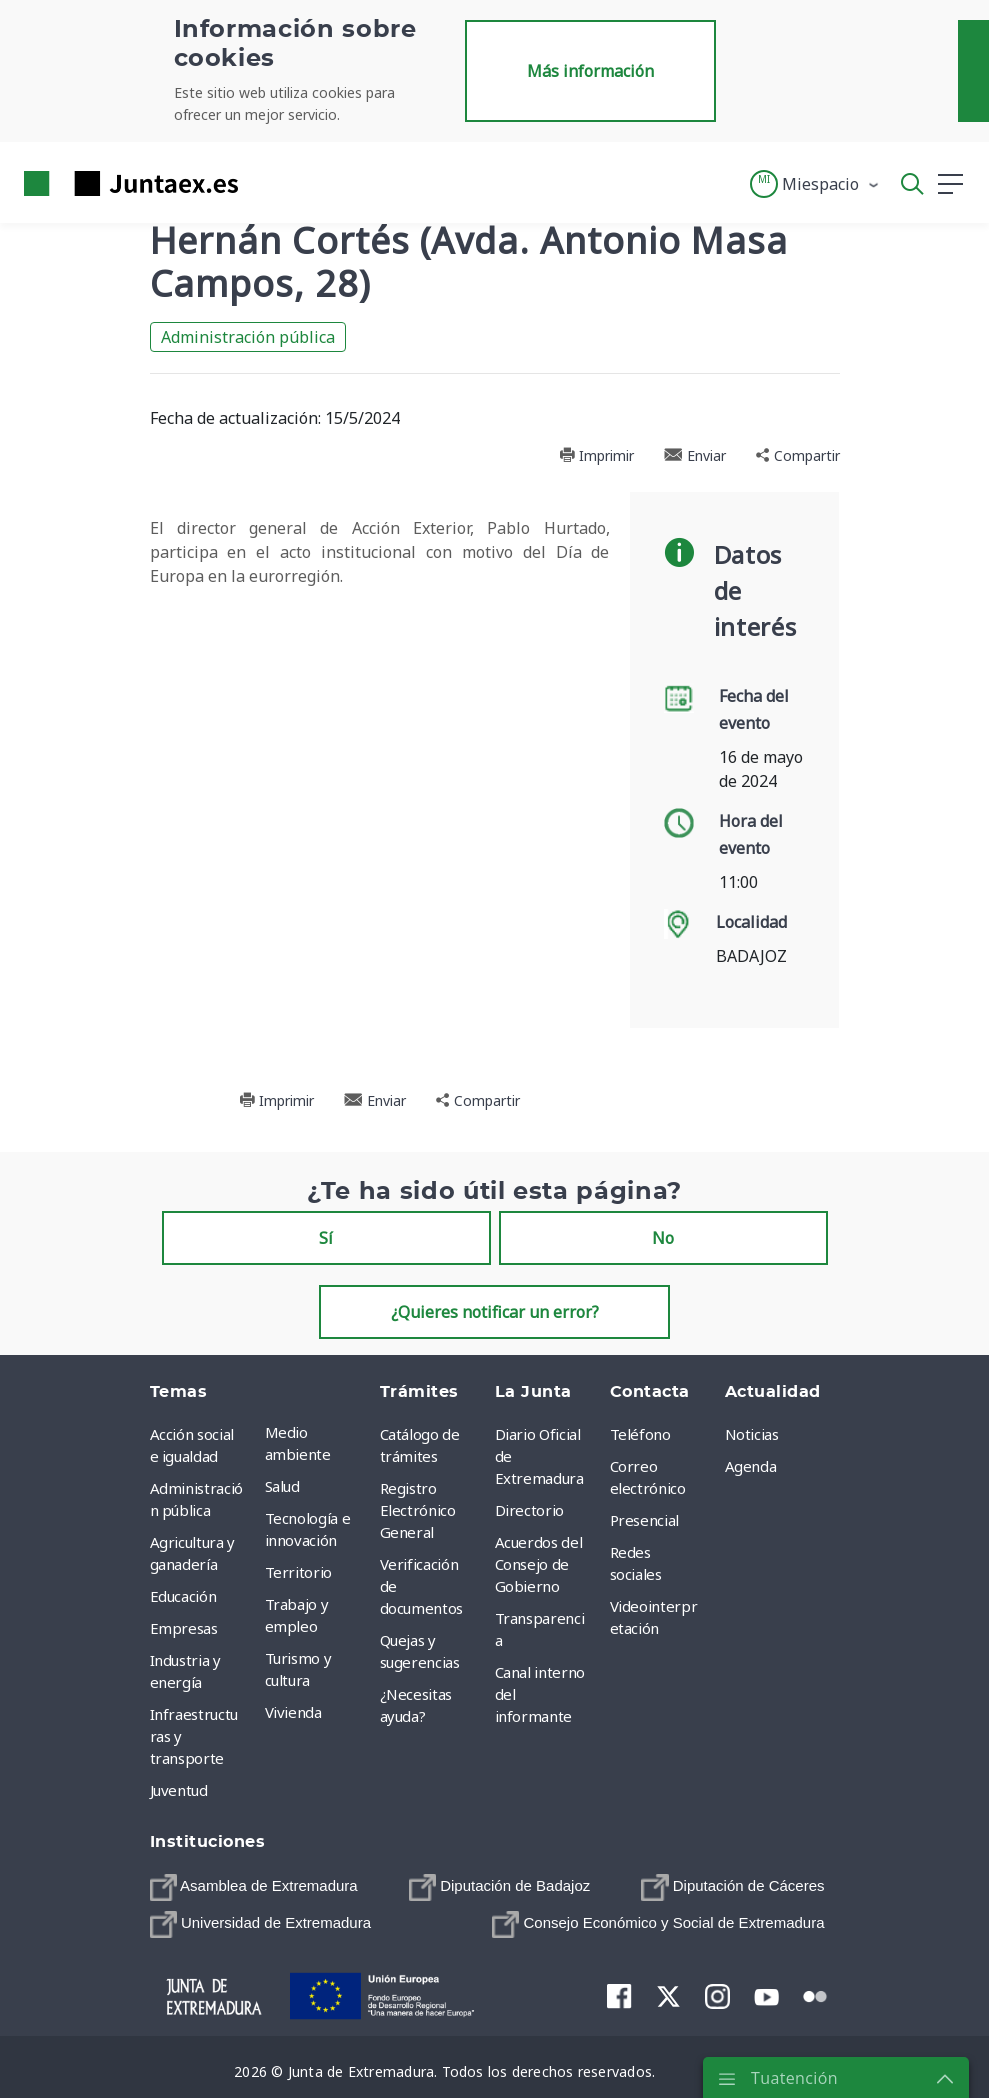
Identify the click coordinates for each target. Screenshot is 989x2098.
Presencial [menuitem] (645, 1520)
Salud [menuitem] (282, 1486)
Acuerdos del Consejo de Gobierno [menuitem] (539, 1564)
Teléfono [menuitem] (640, 1434)
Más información (590, 71)
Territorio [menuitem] (299, 1572)
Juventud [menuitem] (179, 1790)
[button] (815, 184)
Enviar (695, 455)
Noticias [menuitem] (752, 1434)
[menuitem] (254, 1887)
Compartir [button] (798, 455)
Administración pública (248, 337)
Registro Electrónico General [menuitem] (418, 1510)
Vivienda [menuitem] (293, 1712)
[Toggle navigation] (266, 183)
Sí (326, 1238)
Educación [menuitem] (183, 1596)
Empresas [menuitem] (184, 1628)
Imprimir (596, 455)
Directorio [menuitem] (530, 1510)
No (663, 1238)
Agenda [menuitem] (751, 1466)
